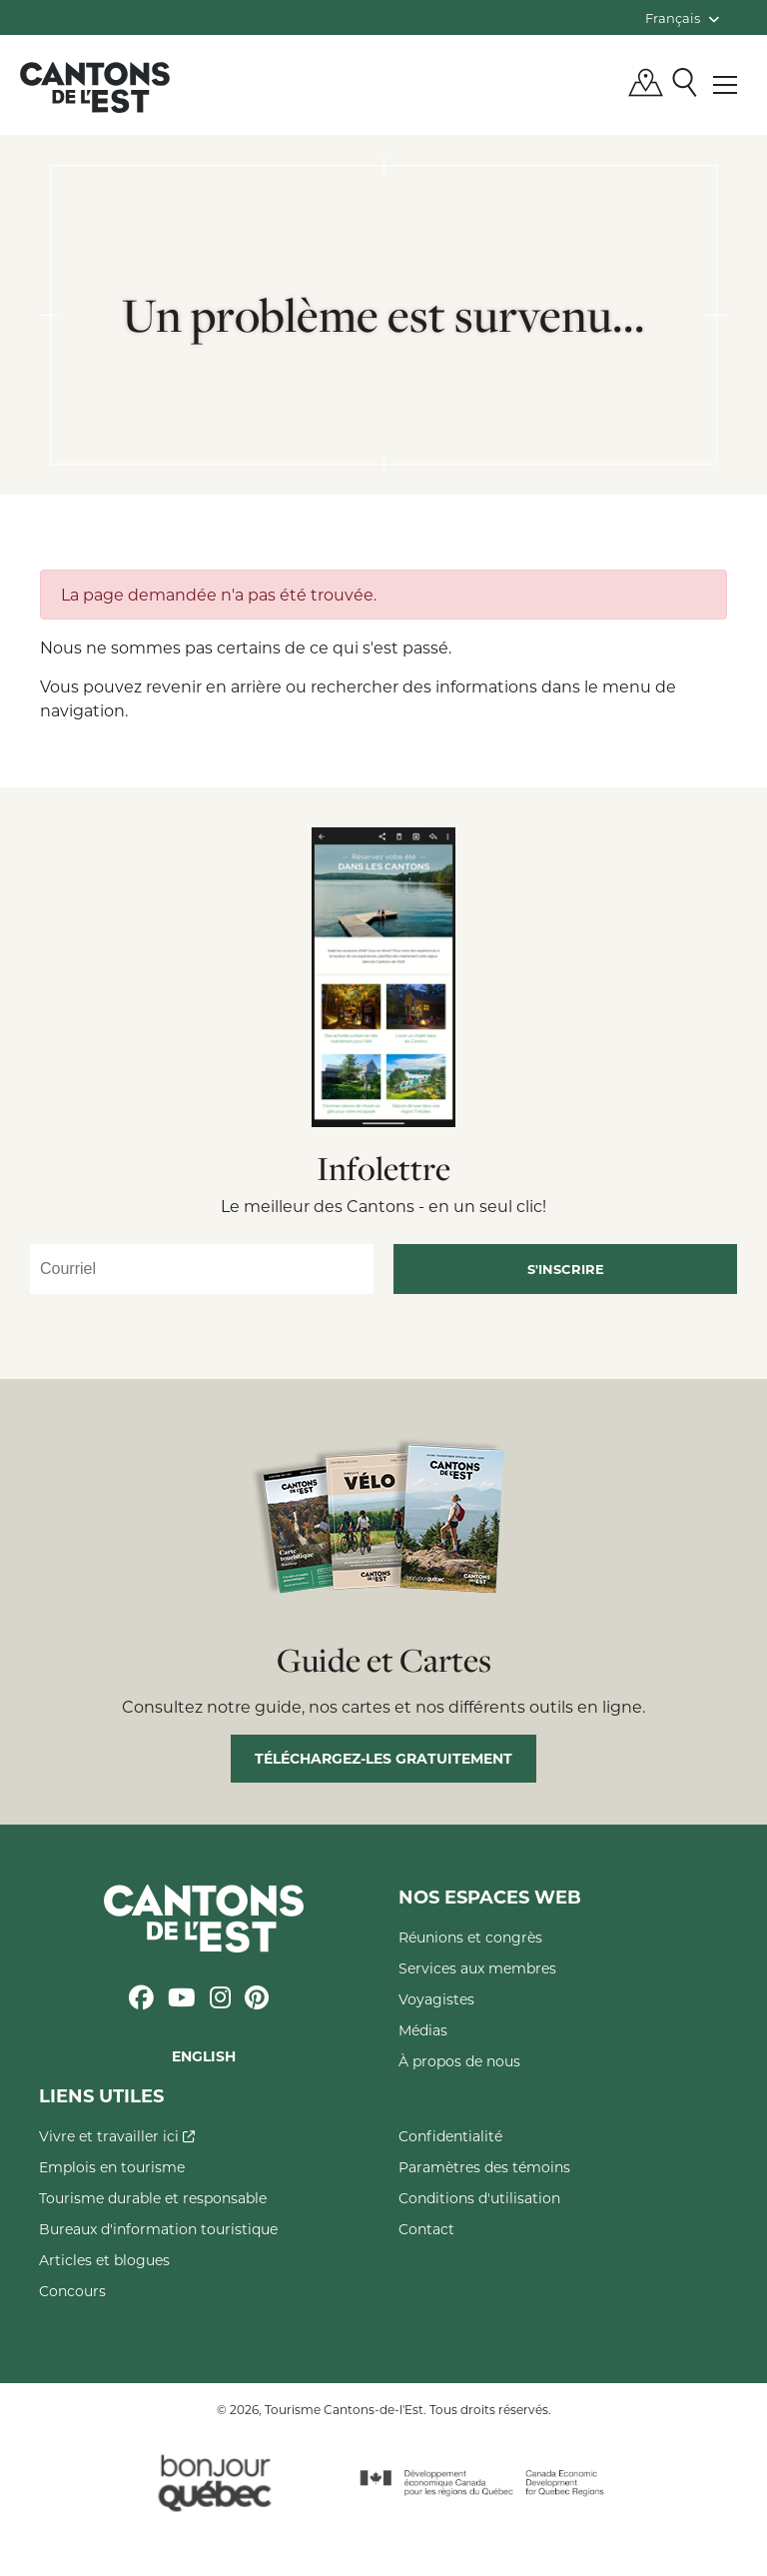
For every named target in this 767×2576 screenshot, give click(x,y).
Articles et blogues (104, 2259)
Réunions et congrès (470, 1937)
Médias (422, 2029)
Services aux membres (477, 1967)
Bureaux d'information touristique (158, 2228)
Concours (72, 2290)
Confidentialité (450, 2135)
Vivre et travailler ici (117, 2135)
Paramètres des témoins (484, 2166)
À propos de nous (459, 2060)
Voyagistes (436, 1998)
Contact (426, 2228)
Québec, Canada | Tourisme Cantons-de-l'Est (95, 87)
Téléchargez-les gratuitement (383, 1758)
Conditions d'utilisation (479, 2197)
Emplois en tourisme (112, 2166)
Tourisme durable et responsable (153, 2197)
